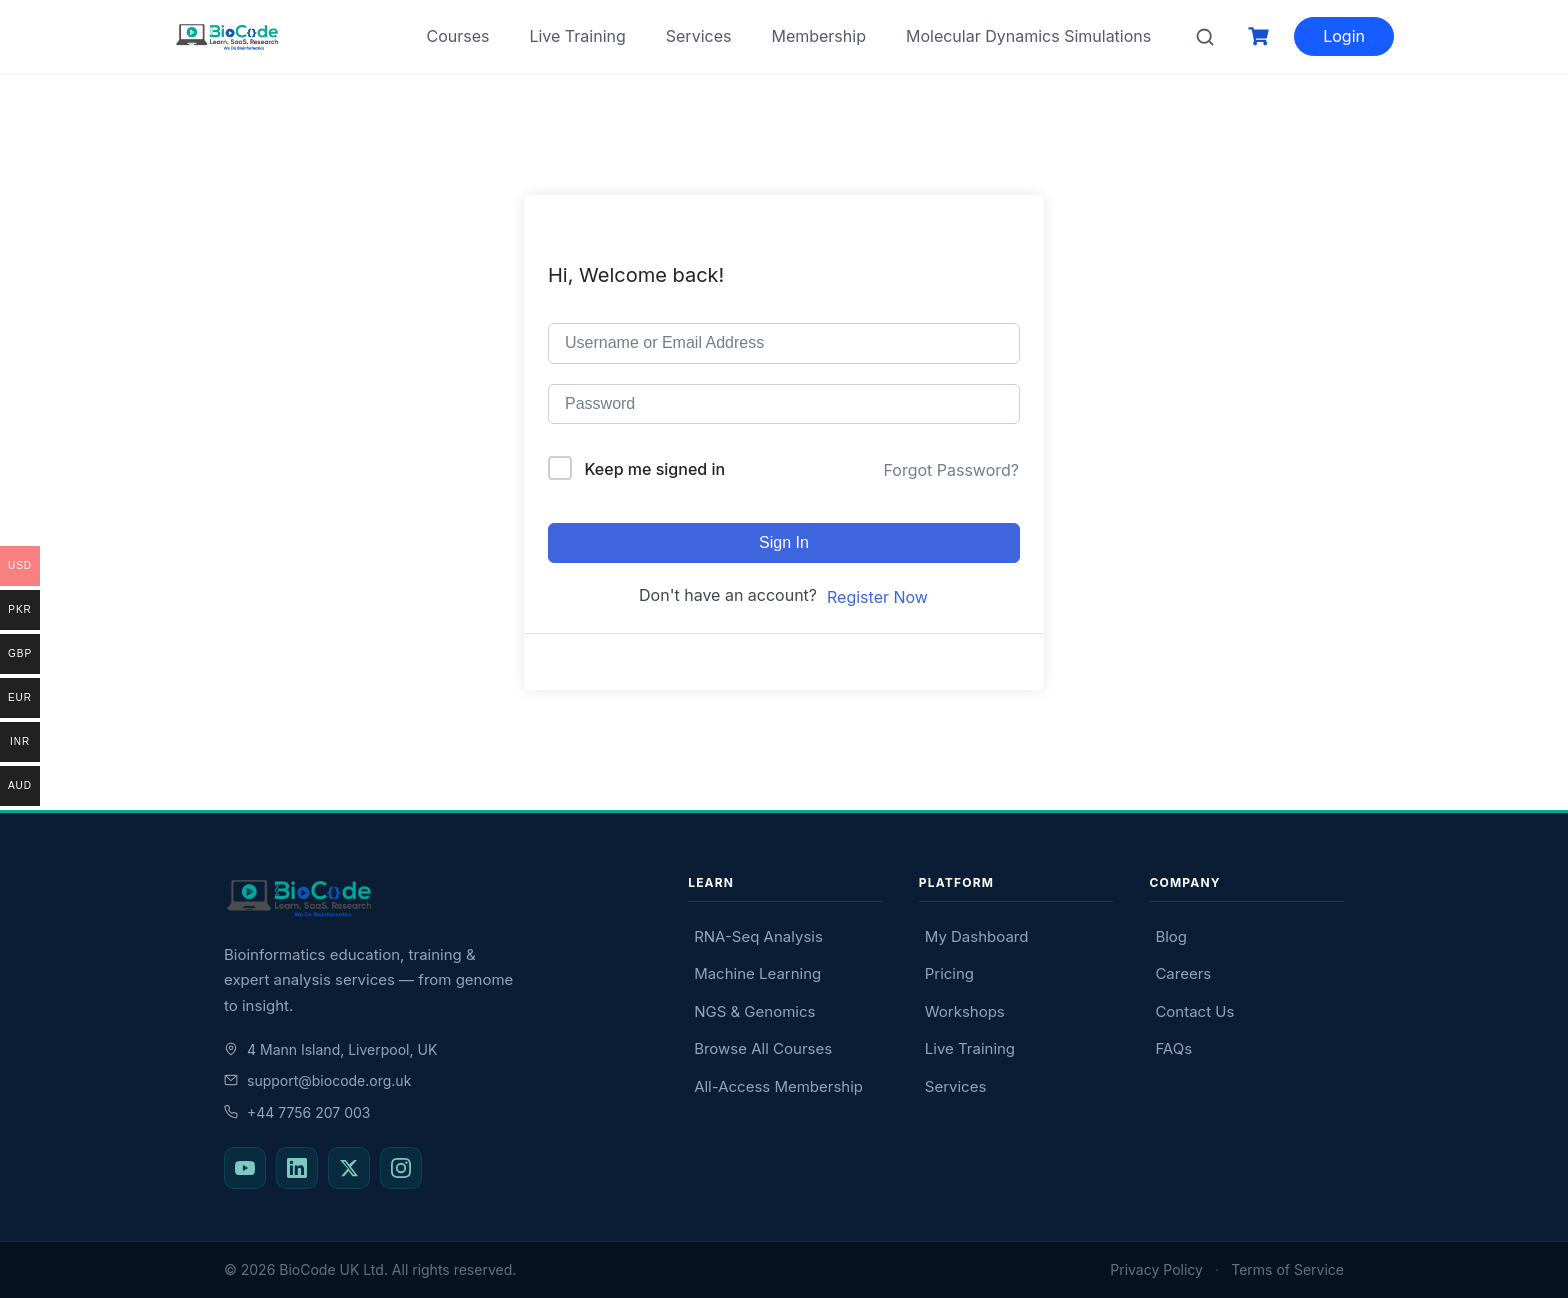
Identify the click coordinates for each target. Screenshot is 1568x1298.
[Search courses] (1205, 37)
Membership (818, 36)
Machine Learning (757, 973)
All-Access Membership (778, 1086)
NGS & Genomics (754, 1011)
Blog (1171, 936)
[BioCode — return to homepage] (438, 898)
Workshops (965, 1011)
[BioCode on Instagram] (401, 1168)
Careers (1183, 973)
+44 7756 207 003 (297, 1112)
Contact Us (1194, 1011)
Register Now (877, 597)
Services (699, 36)
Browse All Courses (763, 1048)
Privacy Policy (1156, 1269)
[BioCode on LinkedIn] (297, 1168)
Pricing (949, 973)
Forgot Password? (951, 470)
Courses (457, 36)
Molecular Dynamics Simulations (1028, 36)
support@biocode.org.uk (317, 1080)
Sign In (784, 542)
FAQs (1173, 1048)
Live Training (577, 36)
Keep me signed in (655, 469)
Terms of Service (1287, 1269)
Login (1344, 36)
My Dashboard (977, 936)
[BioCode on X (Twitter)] (349, 1168)
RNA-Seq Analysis (758, 936)
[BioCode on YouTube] (245, 1168)
